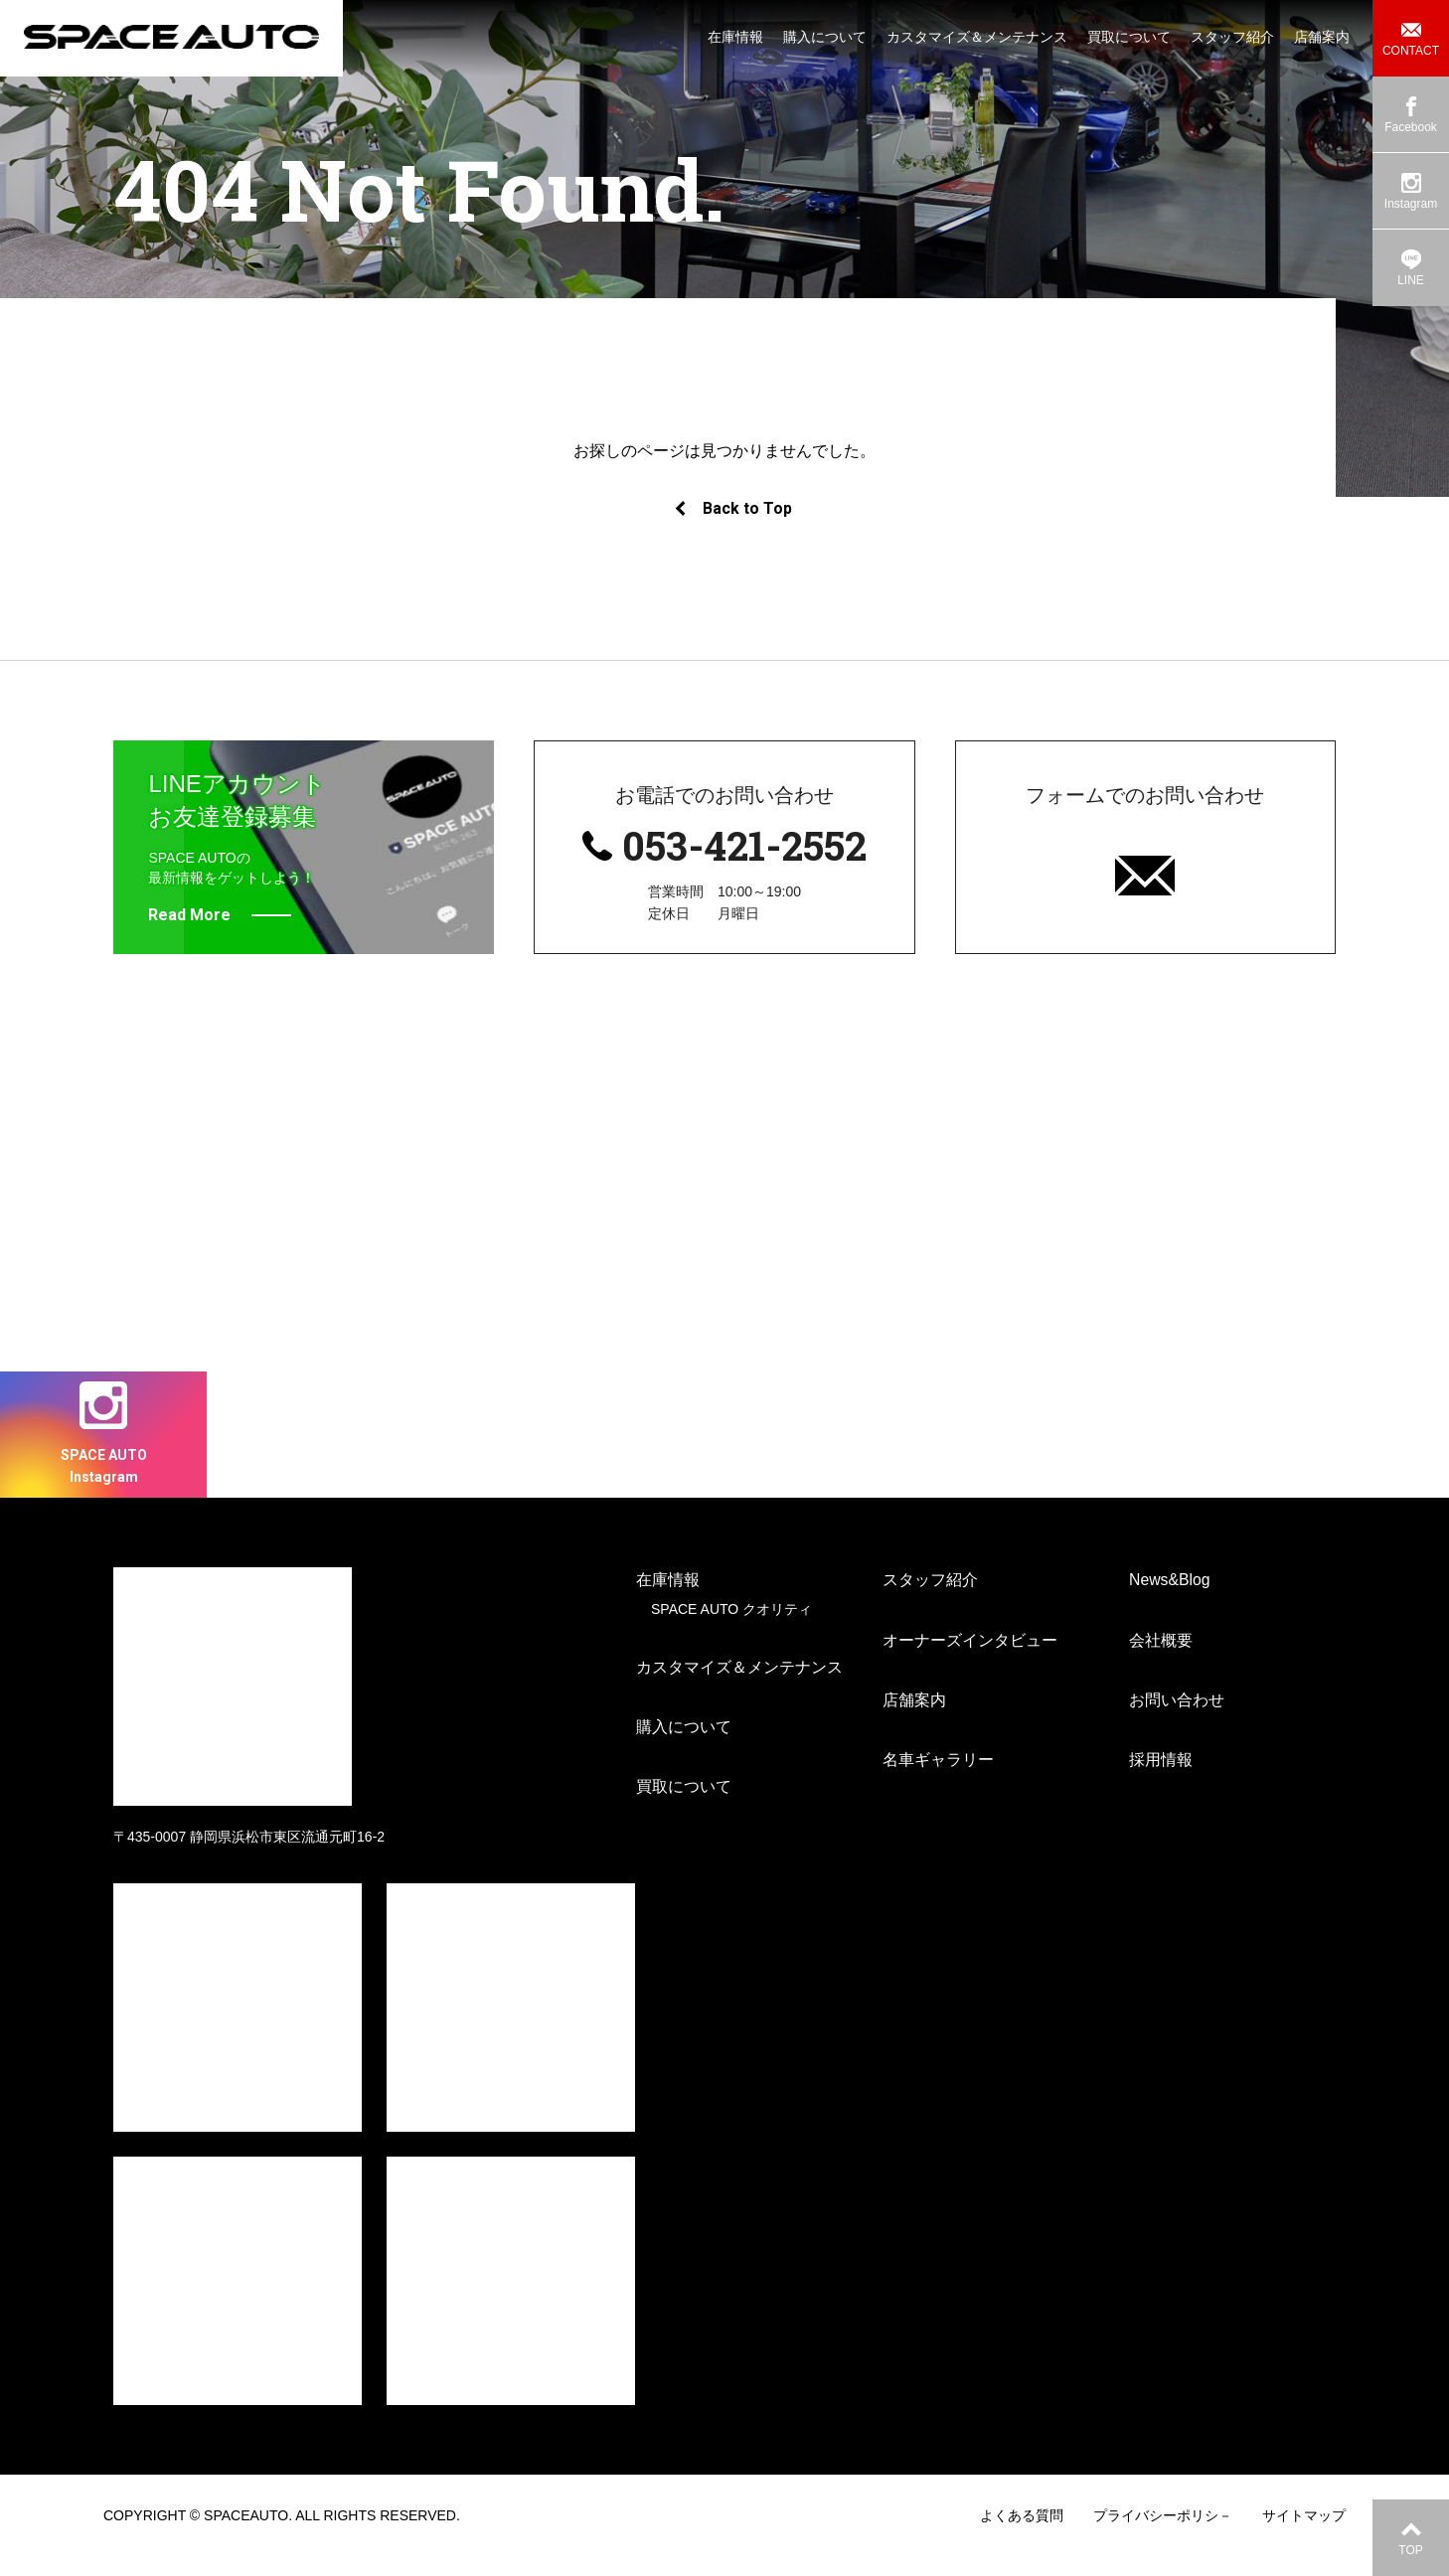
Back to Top (732, 508)
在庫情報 (668, 1600)
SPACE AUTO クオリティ (731, 1629)
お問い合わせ (1176, 1720)
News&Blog (1170, 1600)
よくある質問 (1021, 2535)
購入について (683, 1747)
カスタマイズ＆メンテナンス (739, 1688)
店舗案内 (914, 1720)
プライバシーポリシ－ (1162, 2535)
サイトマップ (1304, 2535)
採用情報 (1161, 1780)
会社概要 (1161, 1660)
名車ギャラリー (938, 1780)
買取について (683, 1808)
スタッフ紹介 (930, 1600)
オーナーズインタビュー (970, 1660)
